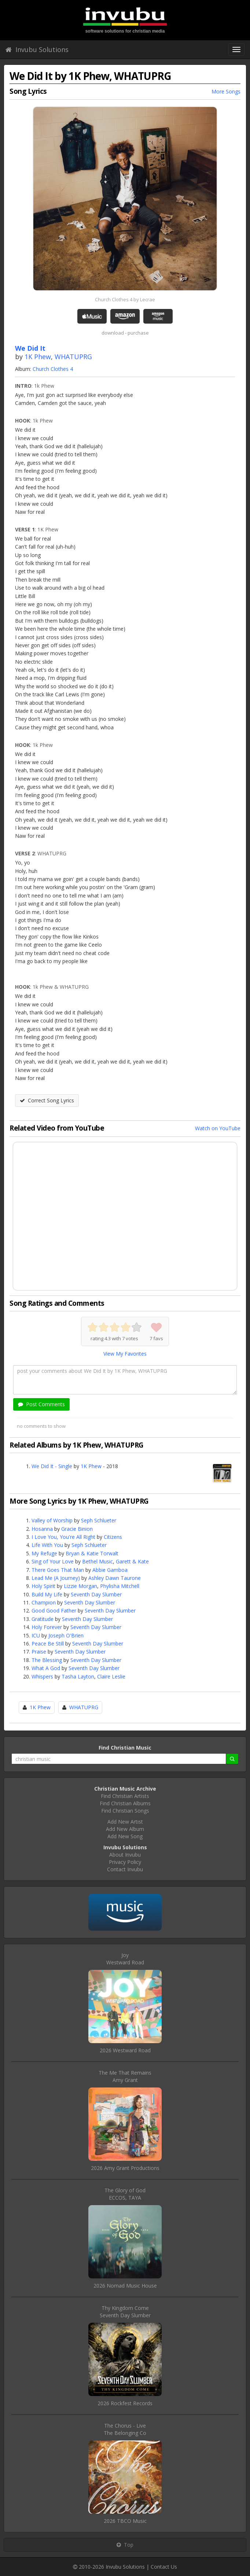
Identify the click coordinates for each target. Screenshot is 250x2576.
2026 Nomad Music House (125, 2285)
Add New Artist (125, 1821)
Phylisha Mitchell (119, 1585)
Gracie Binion (77, 1528)
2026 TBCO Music (125, 2520)
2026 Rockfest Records (125, 2403)
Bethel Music (97, 1561)
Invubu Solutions (37, 49)
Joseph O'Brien (66, 1635)
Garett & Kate (132, 1561)
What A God (46, 1668)
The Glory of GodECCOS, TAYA (125, 2194)
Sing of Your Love (53, 1561)
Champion (44, 1602)
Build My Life (47, 1594)
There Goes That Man (58, 1569)
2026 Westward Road (125, 2050)
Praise (39, 1651)
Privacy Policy (125, 1861)
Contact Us (164, 2566)
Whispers (42, 1676)
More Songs (226, 91)
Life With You (47, 1544)
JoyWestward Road (125, 1959)
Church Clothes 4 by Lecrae (125, 299)
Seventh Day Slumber (96, 1594)
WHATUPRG (73, 356)
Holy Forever (47, 1627)
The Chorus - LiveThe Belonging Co (125, 2429)
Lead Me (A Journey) (56, 1577)
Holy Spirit (43, 1585)
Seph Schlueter (98, 1520)
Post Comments (41, 1404)
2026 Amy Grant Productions (125, 2167)
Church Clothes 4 (53, 368)
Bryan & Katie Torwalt (92, 1553)
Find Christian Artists (125, 1795)
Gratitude (43, 1618)
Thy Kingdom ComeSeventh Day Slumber (125, 2311)
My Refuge (44, 1553)
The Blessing (47, 1659)
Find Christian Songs (125, 1810)
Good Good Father (54, 1610)
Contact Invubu (125, 1869)
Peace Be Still (48, 1643)
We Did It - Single (52, 1466)
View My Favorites (125, 1353)
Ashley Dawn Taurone (114, 1577)
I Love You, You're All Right (63, 1536)
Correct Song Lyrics (47, 1100)
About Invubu (125, 1854)
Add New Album (125, 1828)
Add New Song (125, 1836)
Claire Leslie (111, 1676)
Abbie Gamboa (110, 1569)
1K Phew (38, 356)
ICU (36, 1635)
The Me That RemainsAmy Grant (125, 2076)
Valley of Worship (52, 1520)
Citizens (113, 1536)
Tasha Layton (78, 1676)
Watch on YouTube (217, 1128)
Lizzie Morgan (80, 1585)
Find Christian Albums (125, 1803)
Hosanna (42, 1528)
